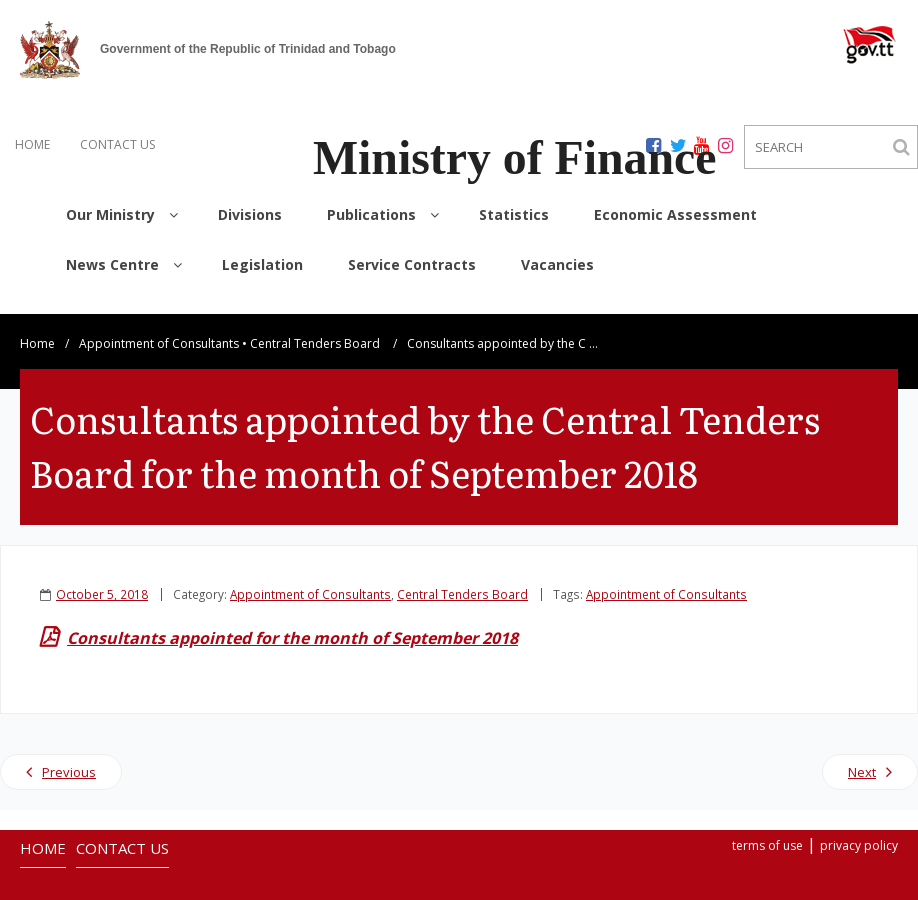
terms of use (767, 826)
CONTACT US (117, 144)
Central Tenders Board (315, 324)
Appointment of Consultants (159, 324)
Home (37, 324)
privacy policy (859, 826)
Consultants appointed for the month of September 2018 (292, 619)
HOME (32, 144)
